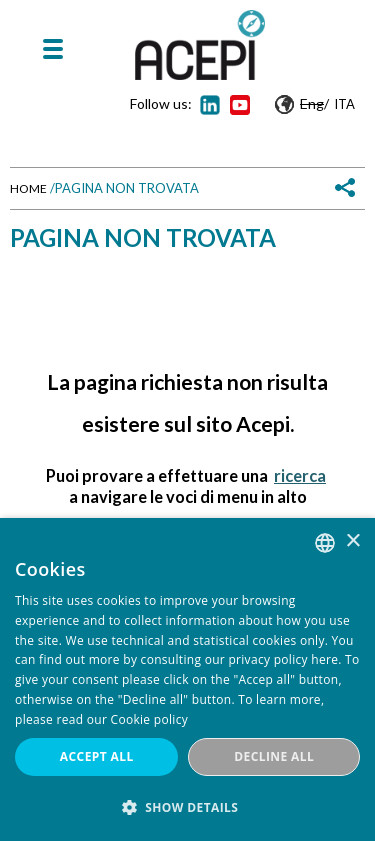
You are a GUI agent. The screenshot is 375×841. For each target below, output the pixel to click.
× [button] (352, 541)
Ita (344, 104)
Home (28, 188)
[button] (187, 807)
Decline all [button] (274, 756)
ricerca (300, 475)
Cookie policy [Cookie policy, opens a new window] (149, 719)
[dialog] (187, 679)
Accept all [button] (97, 756)
